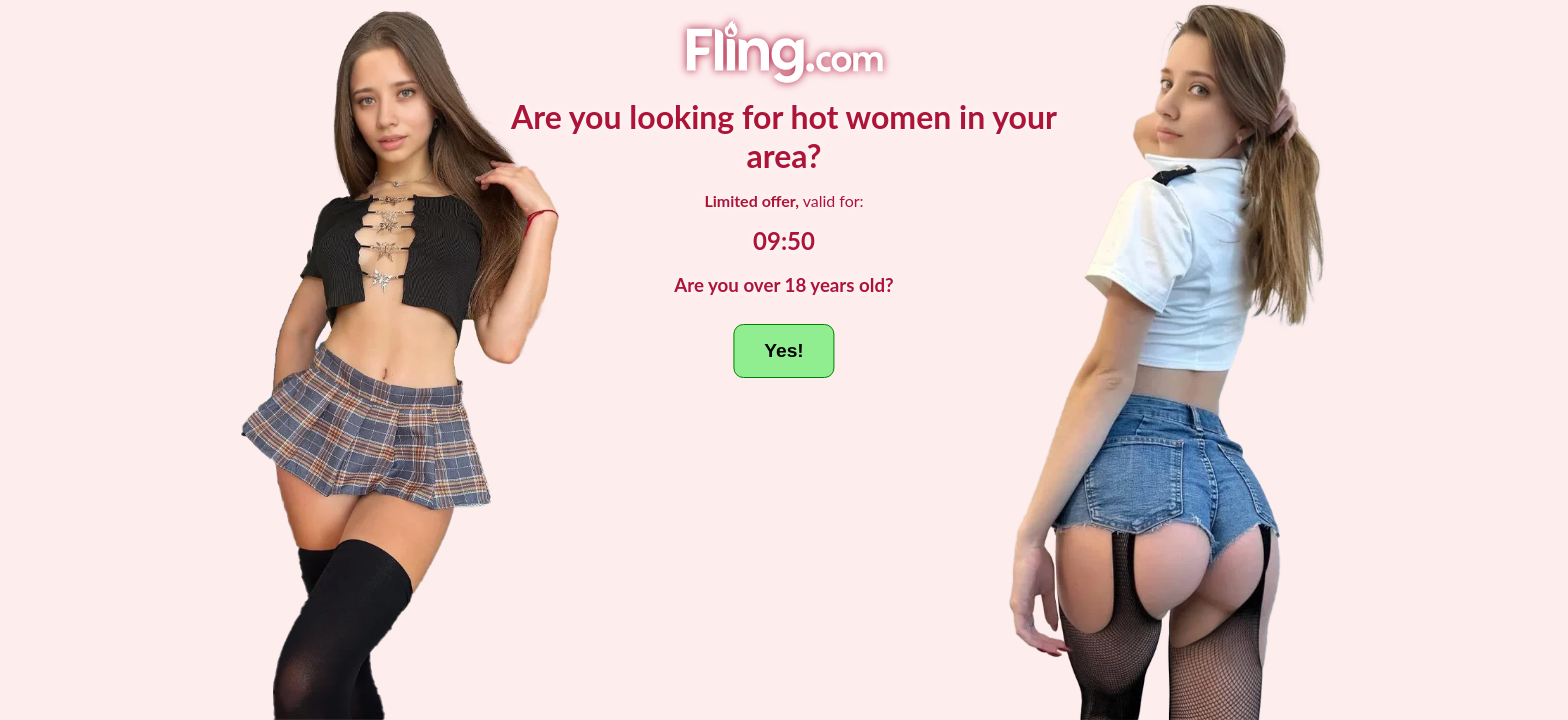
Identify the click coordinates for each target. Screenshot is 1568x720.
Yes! (783, 350)
